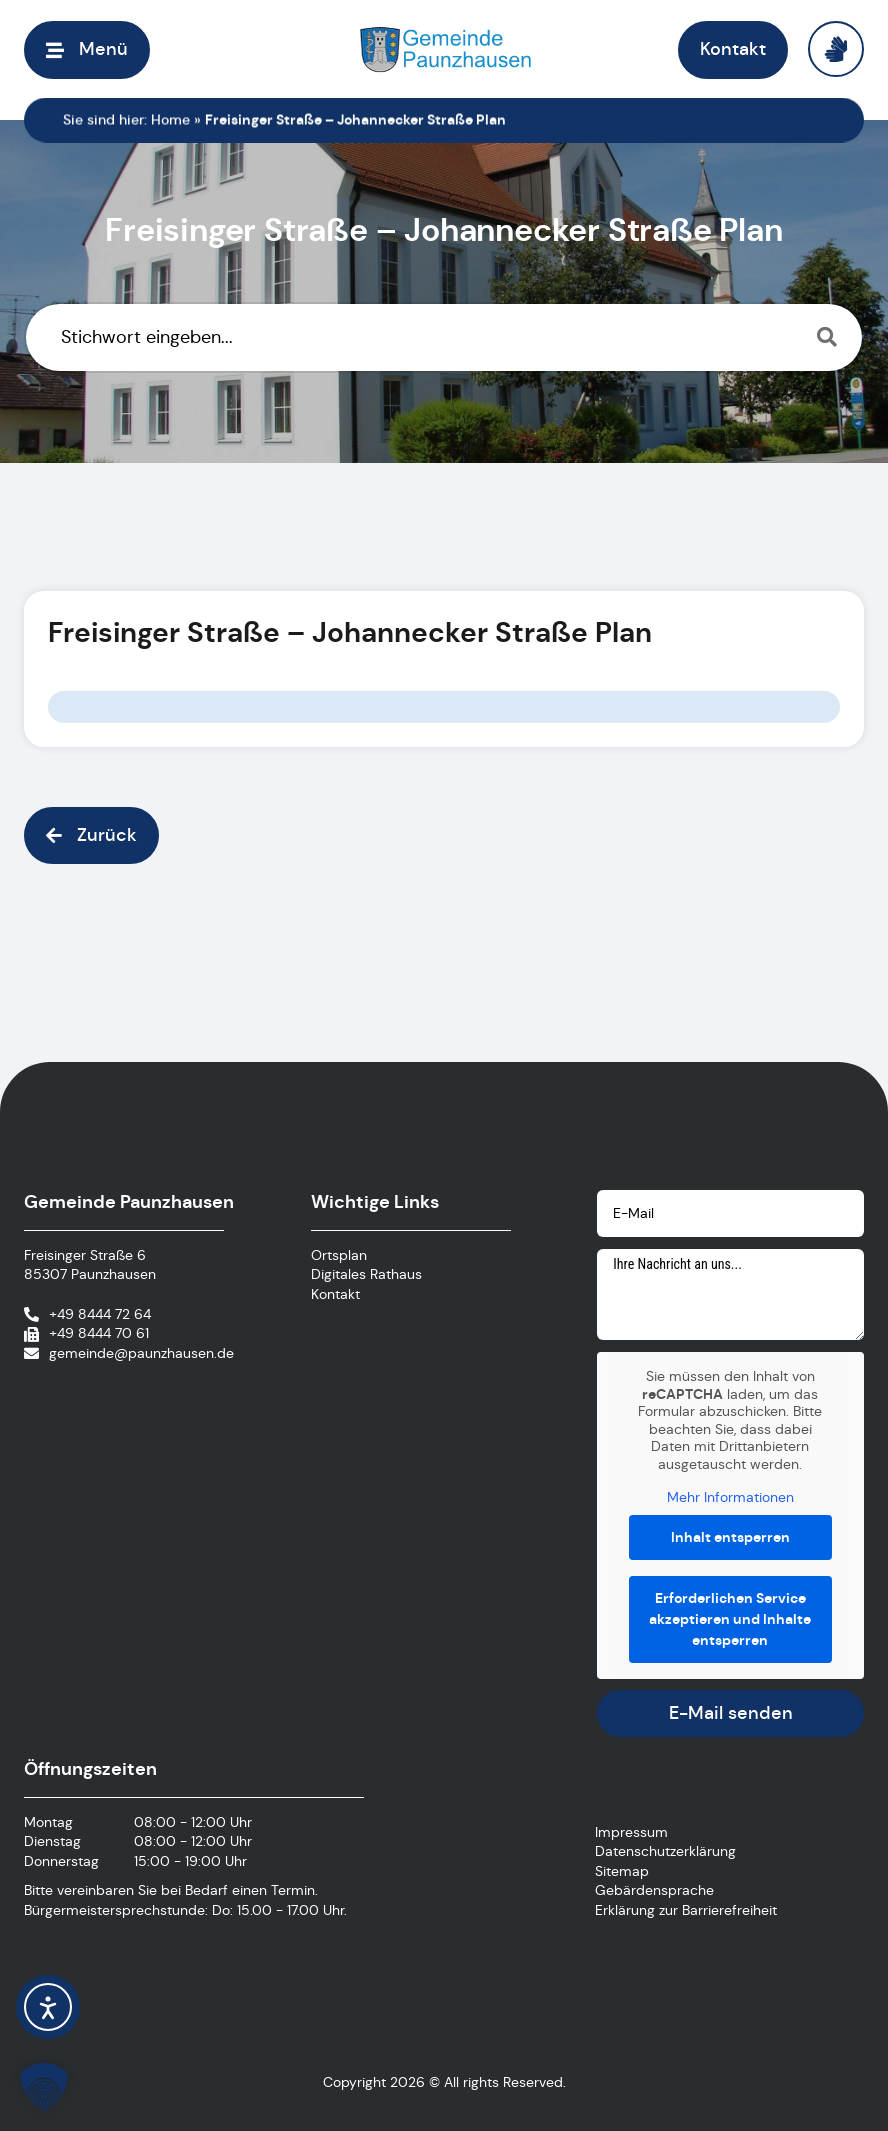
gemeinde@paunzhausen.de (141, 1353)
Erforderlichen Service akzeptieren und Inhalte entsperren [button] (731, 1618)
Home (170, 120)
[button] (87, 49)
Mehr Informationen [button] (730, 1497)
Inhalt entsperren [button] (730, 1536)
